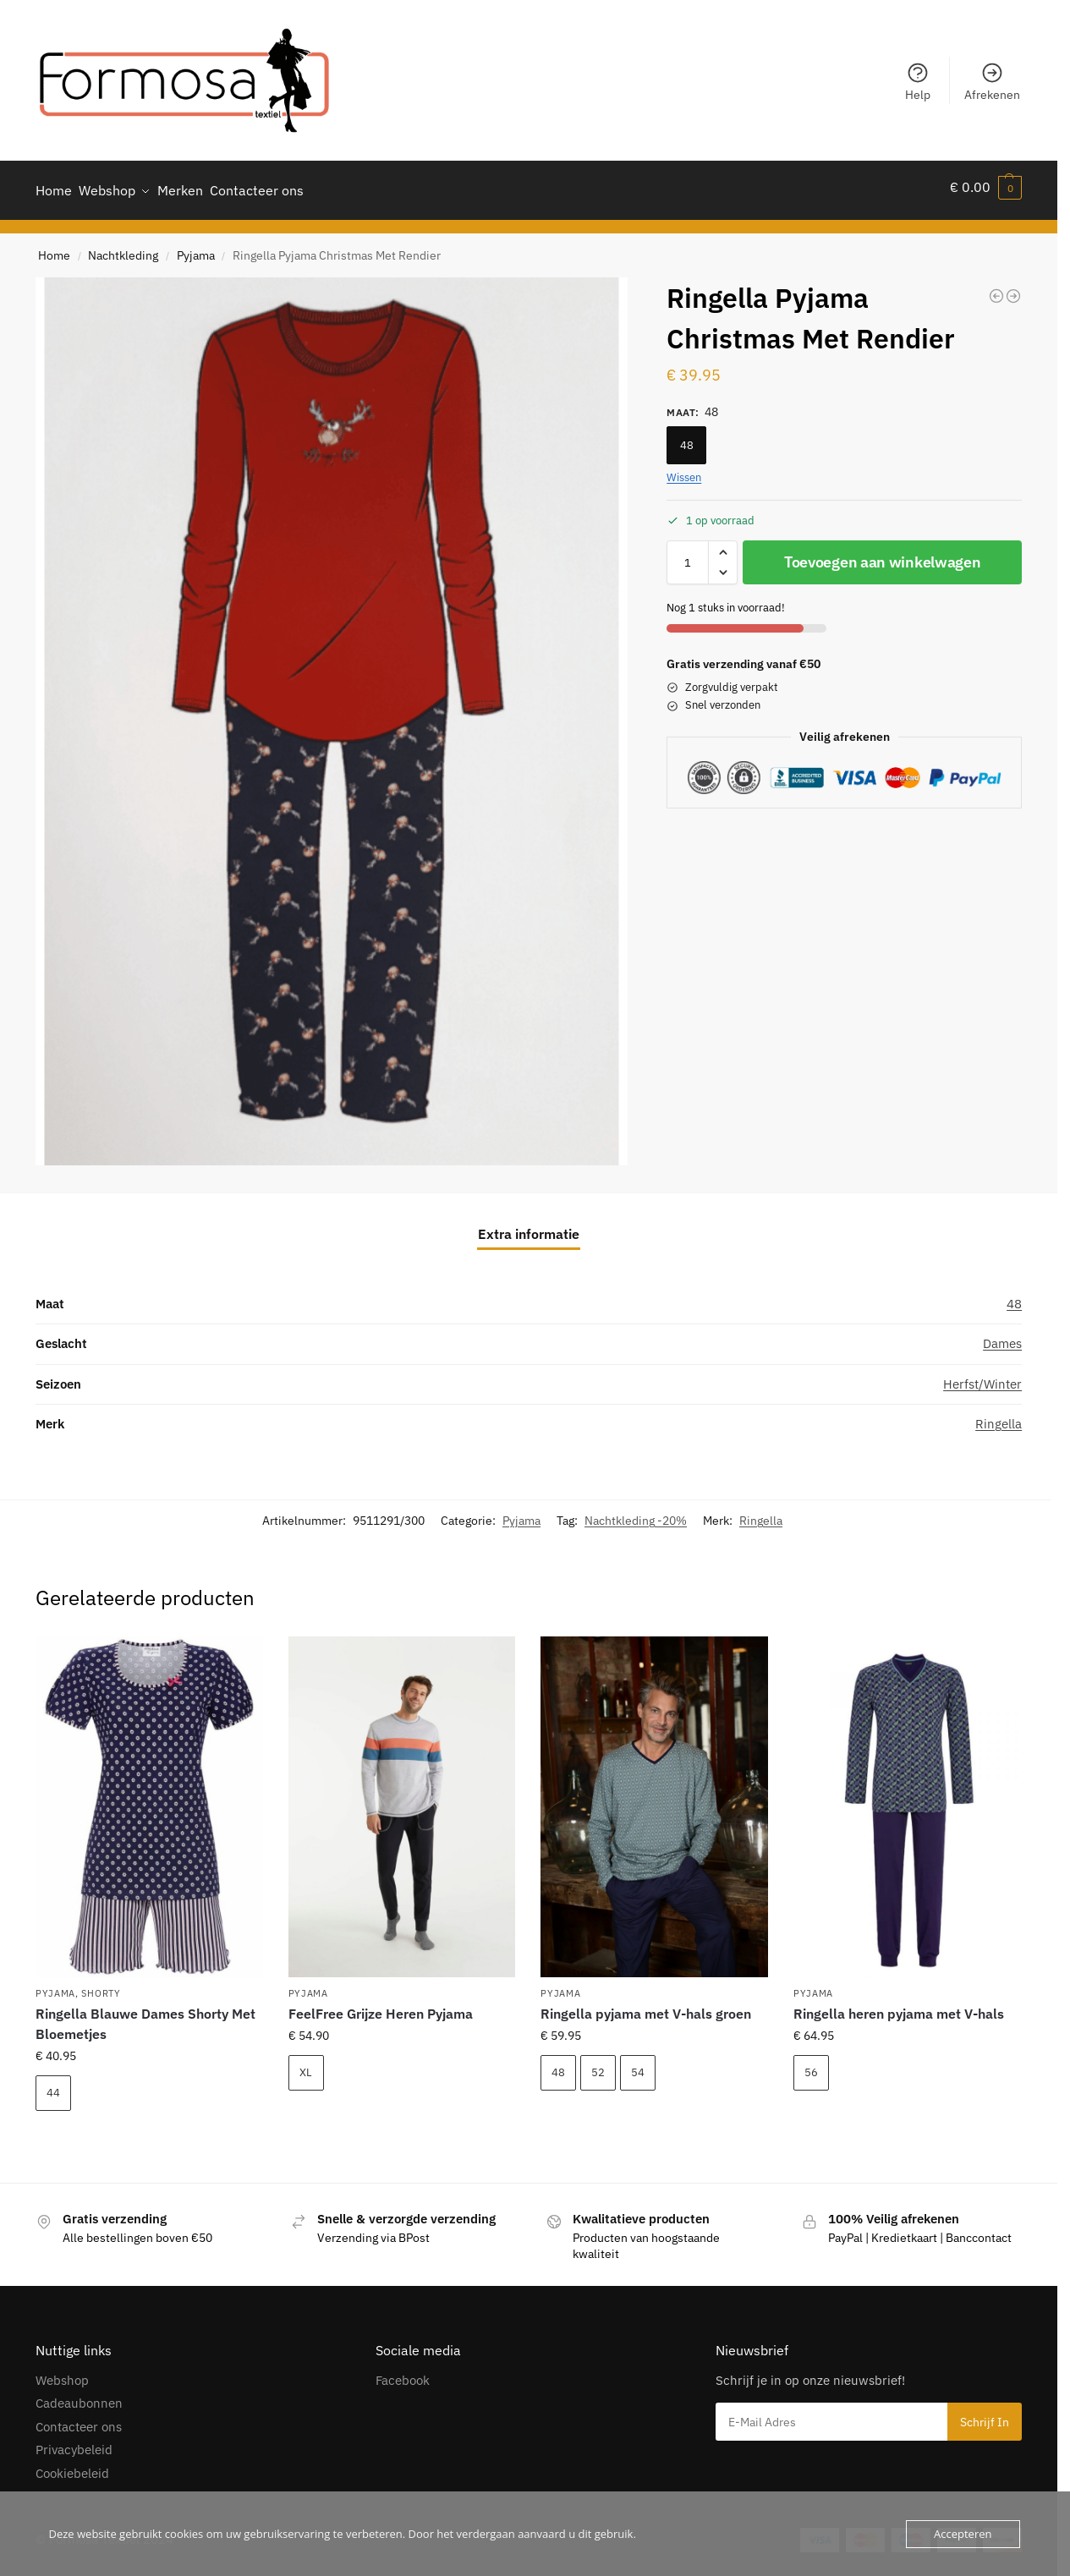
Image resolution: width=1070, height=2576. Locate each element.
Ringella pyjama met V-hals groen (645, 2006)
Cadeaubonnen (79, 2395)
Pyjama (196, 247)
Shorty (100, 1986)
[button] (986, 187)
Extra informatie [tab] (528, 1226)
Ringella (998, 1416)
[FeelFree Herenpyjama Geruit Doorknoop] (1013, 288)
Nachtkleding (123, 247)
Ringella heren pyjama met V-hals (898, 2006)
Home (54, 247)
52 (598, 2065)
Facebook (403, 2373)
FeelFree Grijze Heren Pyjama (380, 2006)
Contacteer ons (79, 2419)
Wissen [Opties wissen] (684, 470)
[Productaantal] (688, 556)
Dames (1002, 1336)
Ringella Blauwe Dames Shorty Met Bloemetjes (145, 2016)
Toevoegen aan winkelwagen (882, 555)
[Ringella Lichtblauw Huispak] (996, 288)
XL (305, 2065)
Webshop (62, 2373)
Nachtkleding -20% (635, 1513)
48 (687, 437)
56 (811, 2065)
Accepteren (962, 2533)
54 (638, 2065)
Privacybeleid (74, 2442)
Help (917, 81)
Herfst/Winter (982, 1376)
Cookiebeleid (72, 2466)
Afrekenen (992, 81)
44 (53, 2085)
